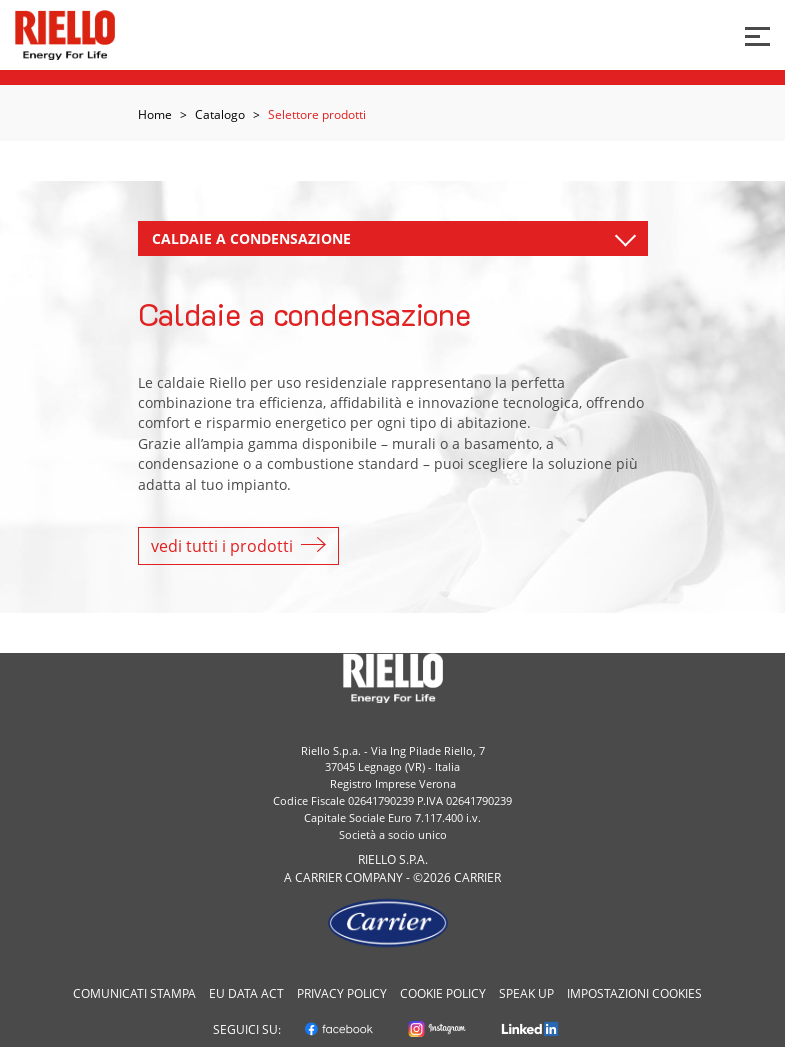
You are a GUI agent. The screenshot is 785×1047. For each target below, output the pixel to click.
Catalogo (220, 114)
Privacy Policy (342, 993)
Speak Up (526, 993)
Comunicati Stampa (134, 993)
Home (155, 114)
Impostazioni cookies (634, 993)
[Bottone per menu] (757, 34)
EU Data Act (246, 993)
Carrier (318, 877)
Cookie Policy (443, 993)
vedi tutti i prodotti (238, 546)
